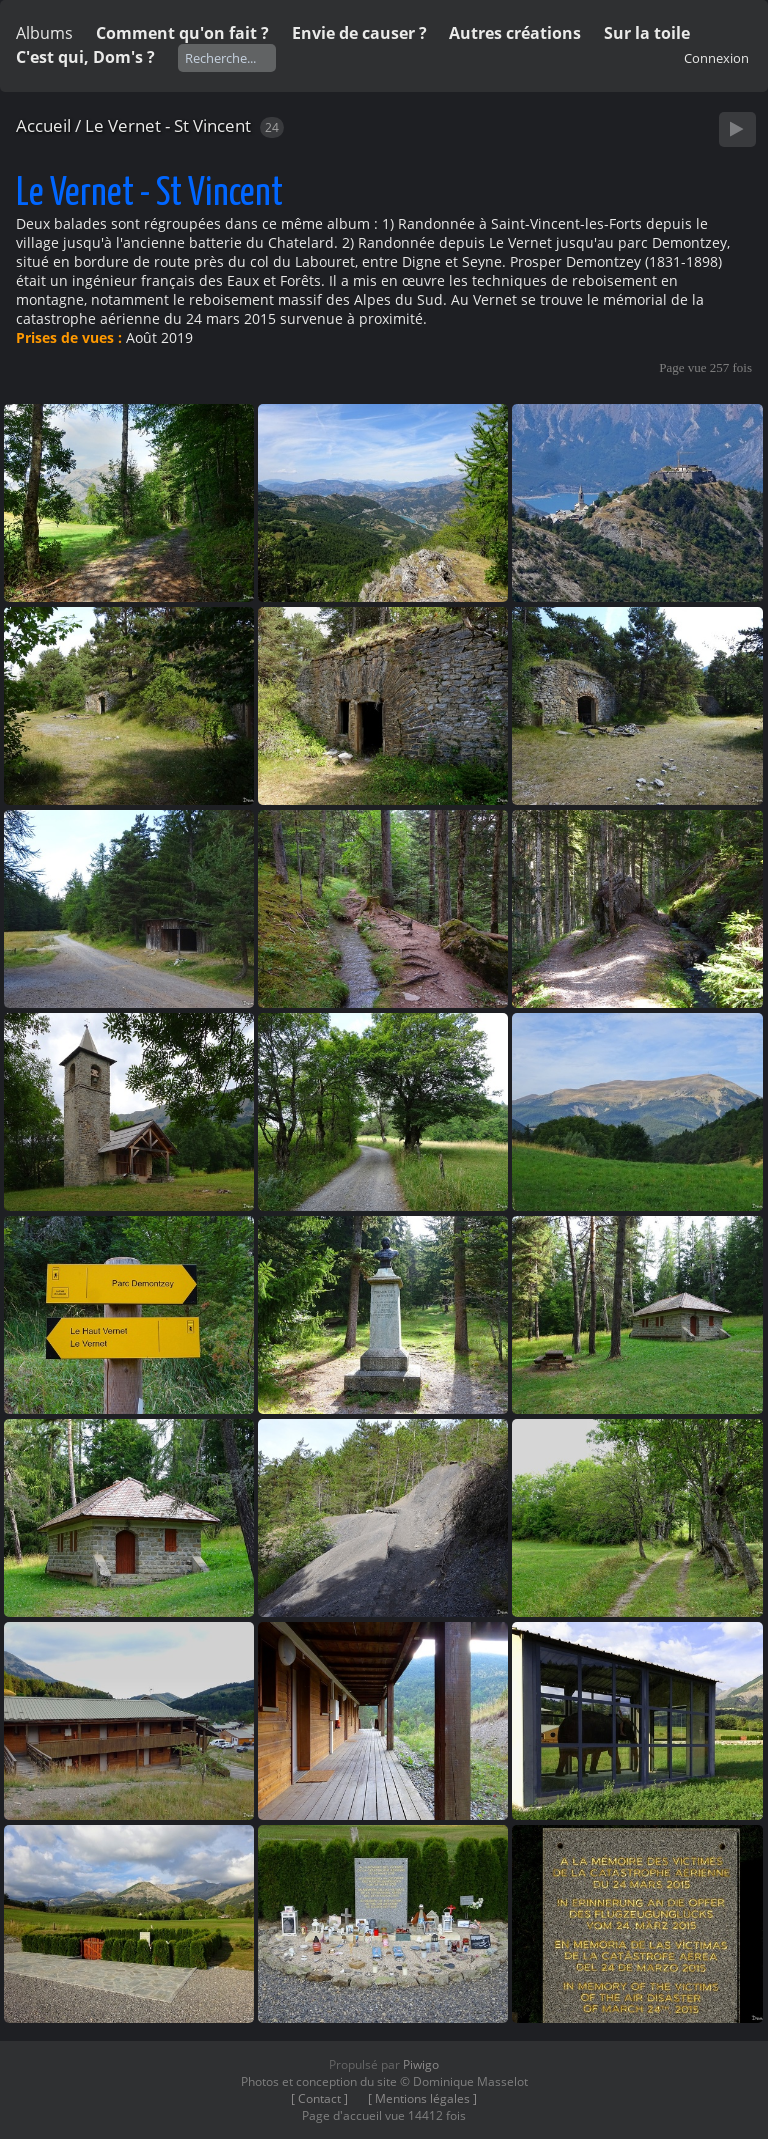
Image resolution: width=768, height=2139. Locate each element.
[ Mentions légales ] (422, 2098)
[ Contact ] (319, 2098)
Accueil (43, 125)
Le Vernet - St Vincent (168, 125)
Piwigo (421, 2064)
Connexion (716, 58)
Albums (44, 33)
